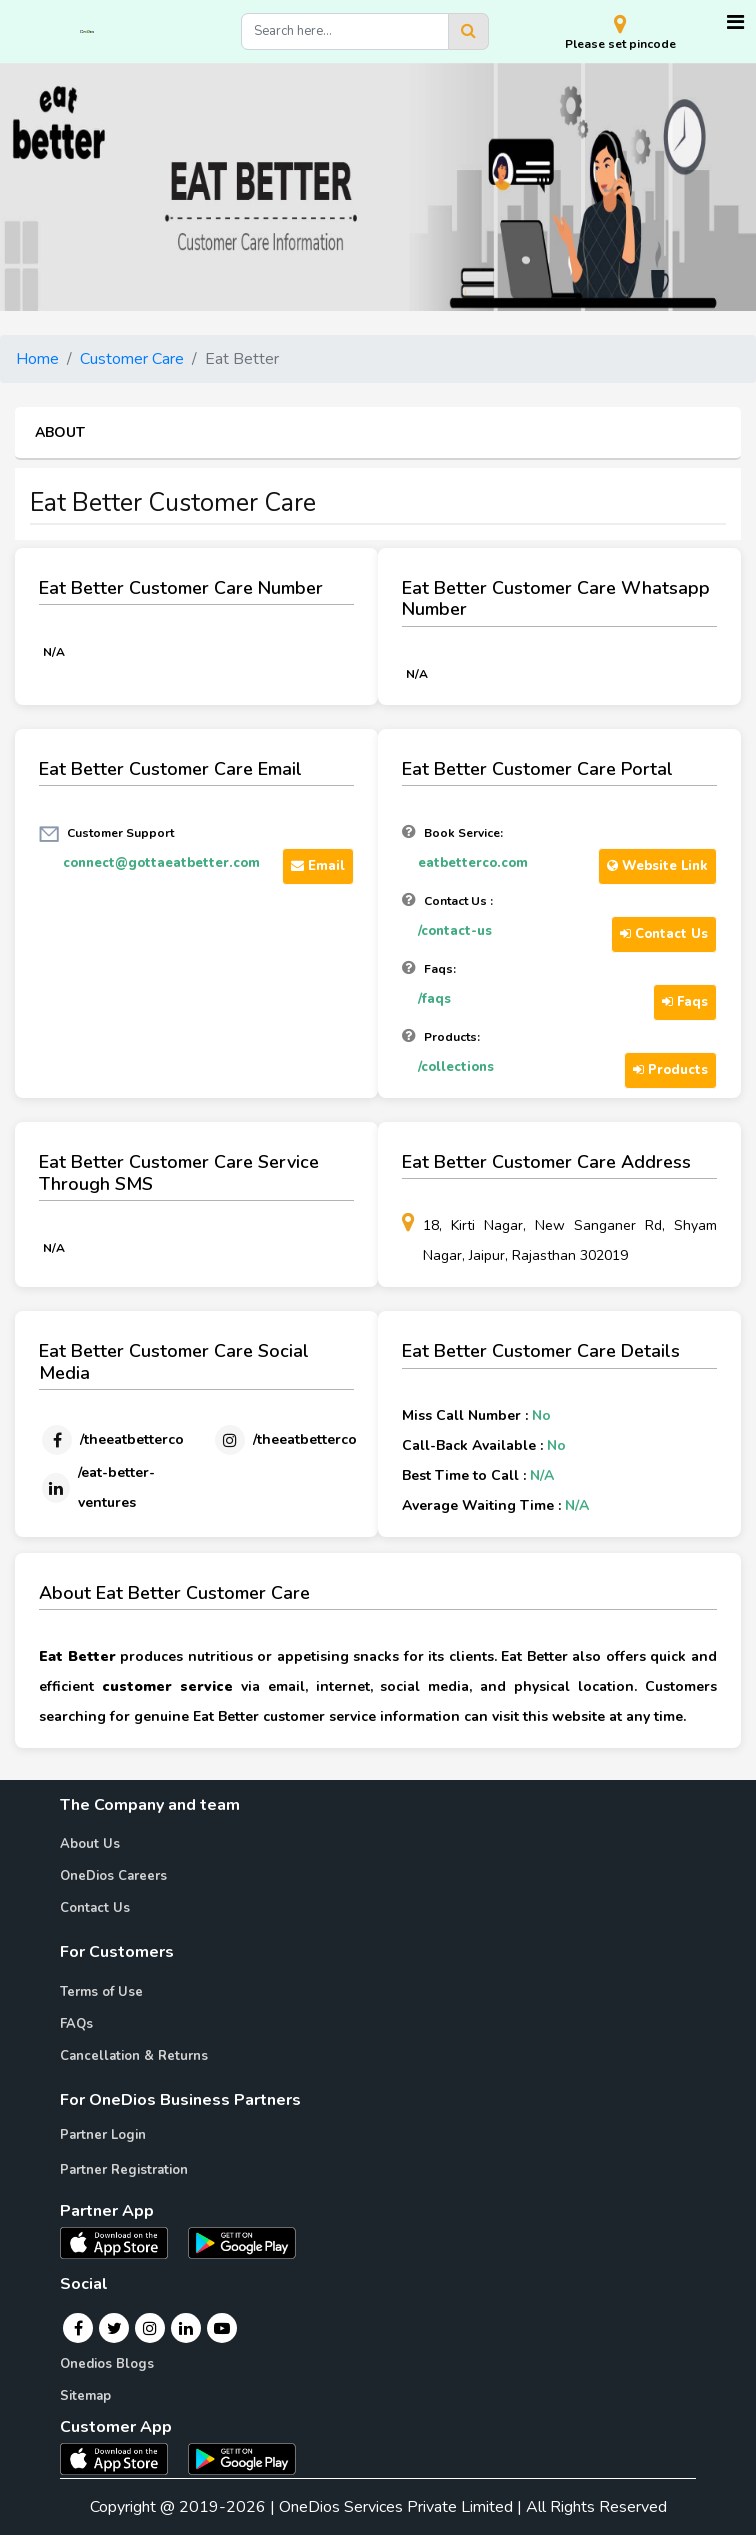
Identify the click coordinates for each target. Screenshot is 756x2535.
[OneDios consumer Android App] (242, 2458)
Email (318, 866)
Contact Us (664, 934)
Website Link (657, 866)
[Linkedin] (102, 1488)
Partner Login (103, 2135)
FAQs (76, 2024)
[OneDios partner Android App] (242, 2242)
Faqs (685, 1002)
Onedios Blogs (107, 2364)
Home (37, 359)
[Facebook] (111, 1440)
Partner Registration (124, 2170)
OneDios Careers (113, 1876)
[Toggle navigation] (735, 22)
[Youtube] (222, 2328)
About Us (90, 1844)
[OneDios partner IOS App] (122, 2242)
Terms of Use (101, 1992)
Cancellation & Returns (134, 2056)
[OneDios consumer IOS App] (122, 2458)
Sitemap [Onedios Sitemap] (85, 2396)
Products (670, 1070)
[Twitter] (114, 2328)
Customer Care (132, 359)
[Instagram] (284, 1440)
